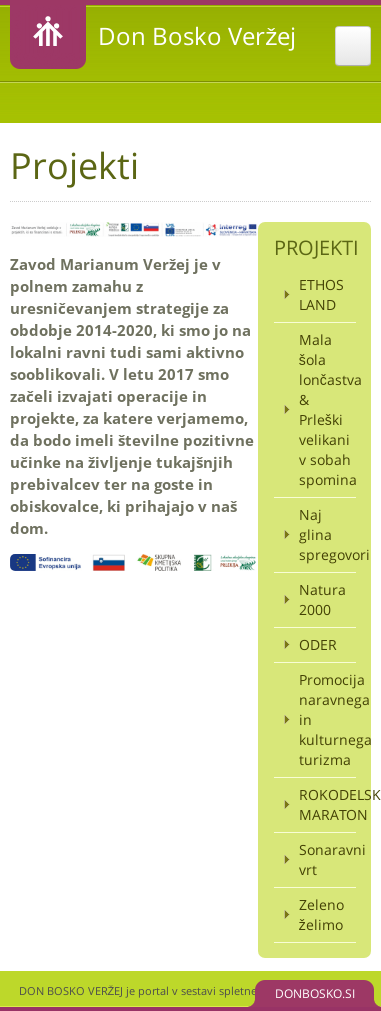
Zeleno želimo (321, 914)
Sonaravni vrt (327, 859)
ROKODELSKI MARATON (327, 804)
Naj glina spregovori (327, 534)
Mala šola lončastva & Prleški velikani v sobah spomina (327, 409)
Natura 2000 (322, 599)
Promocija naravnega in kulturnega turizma (327, 719)
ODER (318, 644)
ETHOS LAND (321, 294)
